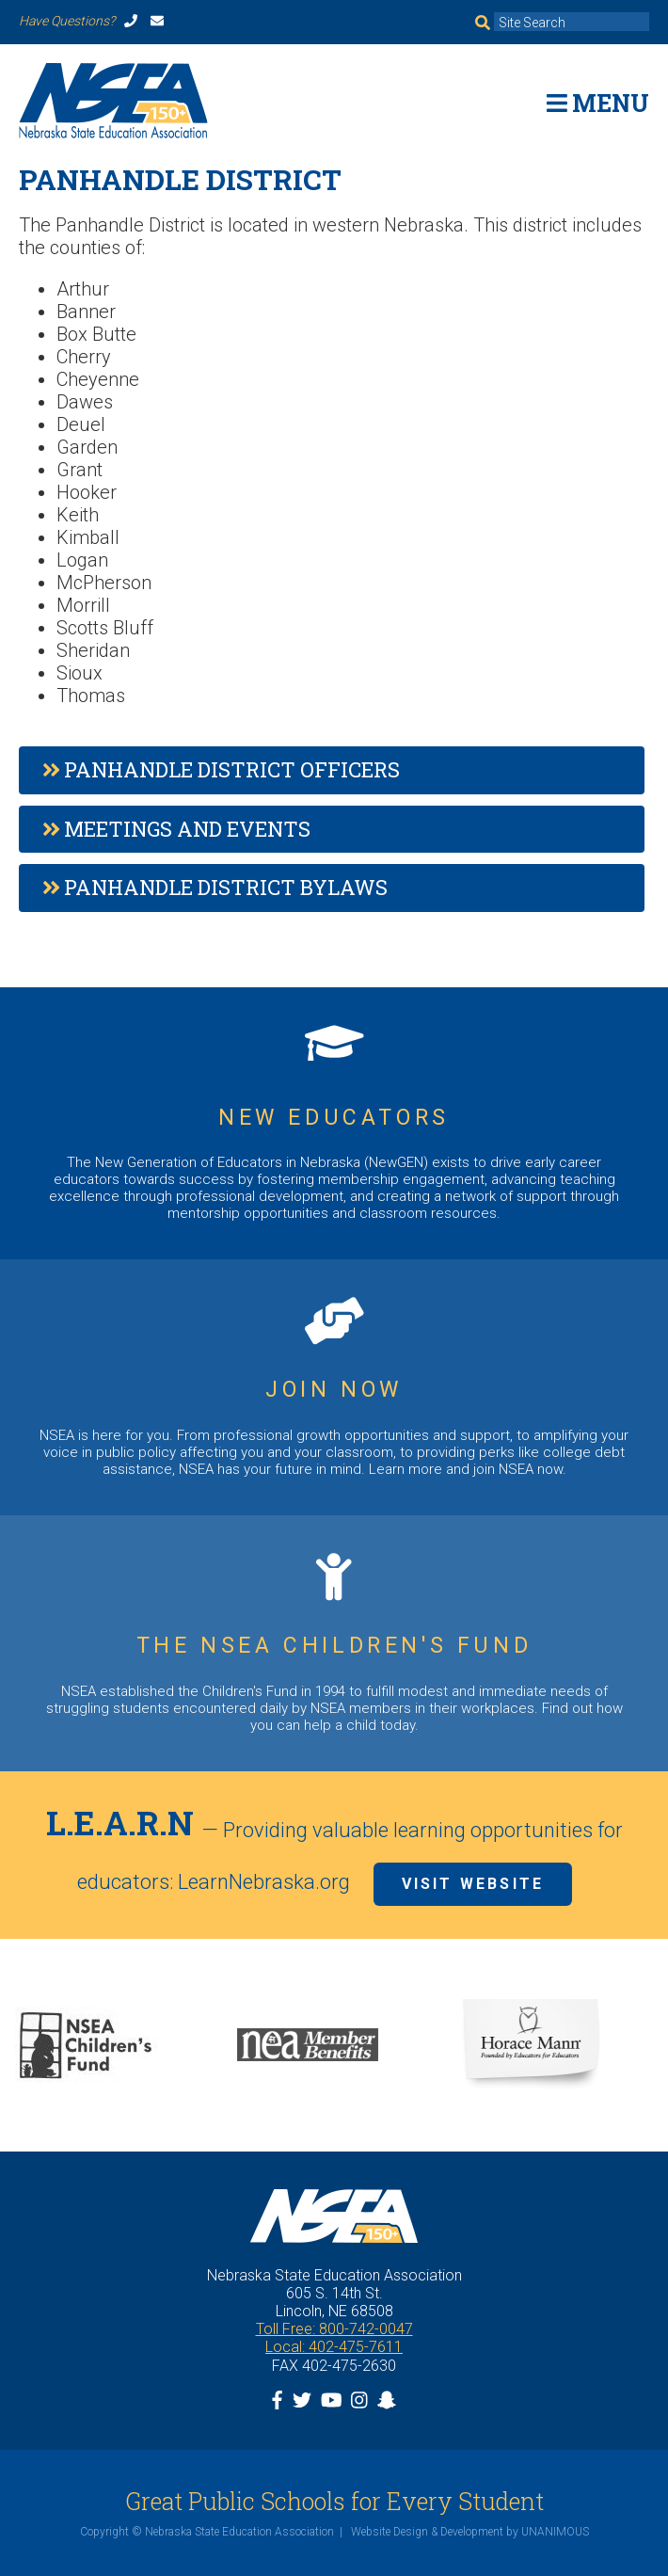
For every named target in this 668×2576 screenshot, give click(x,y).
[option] (111, 2045)
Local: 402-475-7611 (334, 2347)
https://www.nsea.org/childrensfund (334, 1643)
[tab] (331, 770)
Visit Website (473, 1884)
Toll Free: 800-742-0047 (334, 2329)
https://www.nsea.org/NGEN (334, 1123)
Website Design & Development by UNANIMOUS (470, 2531)
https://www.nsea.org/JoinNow (334, 1387)
